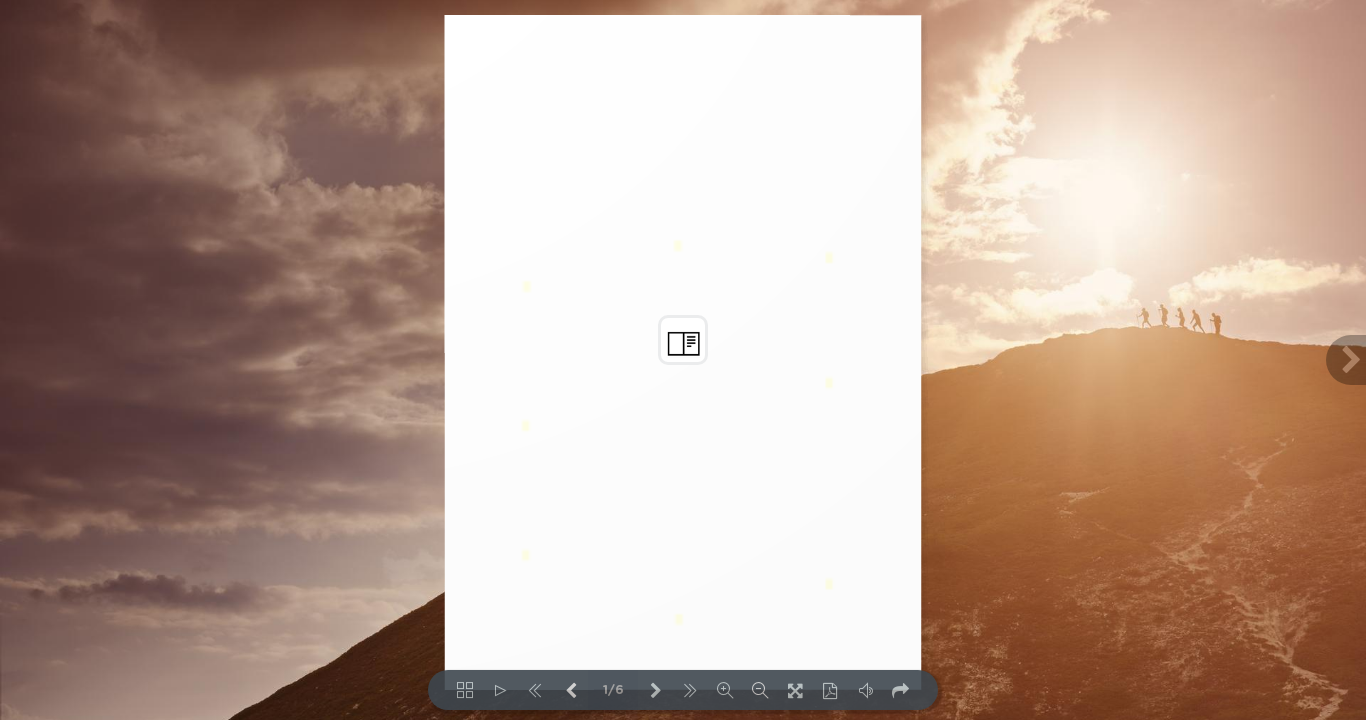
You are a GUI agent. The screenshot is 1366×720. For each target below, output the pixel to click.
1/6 (613, 690)
